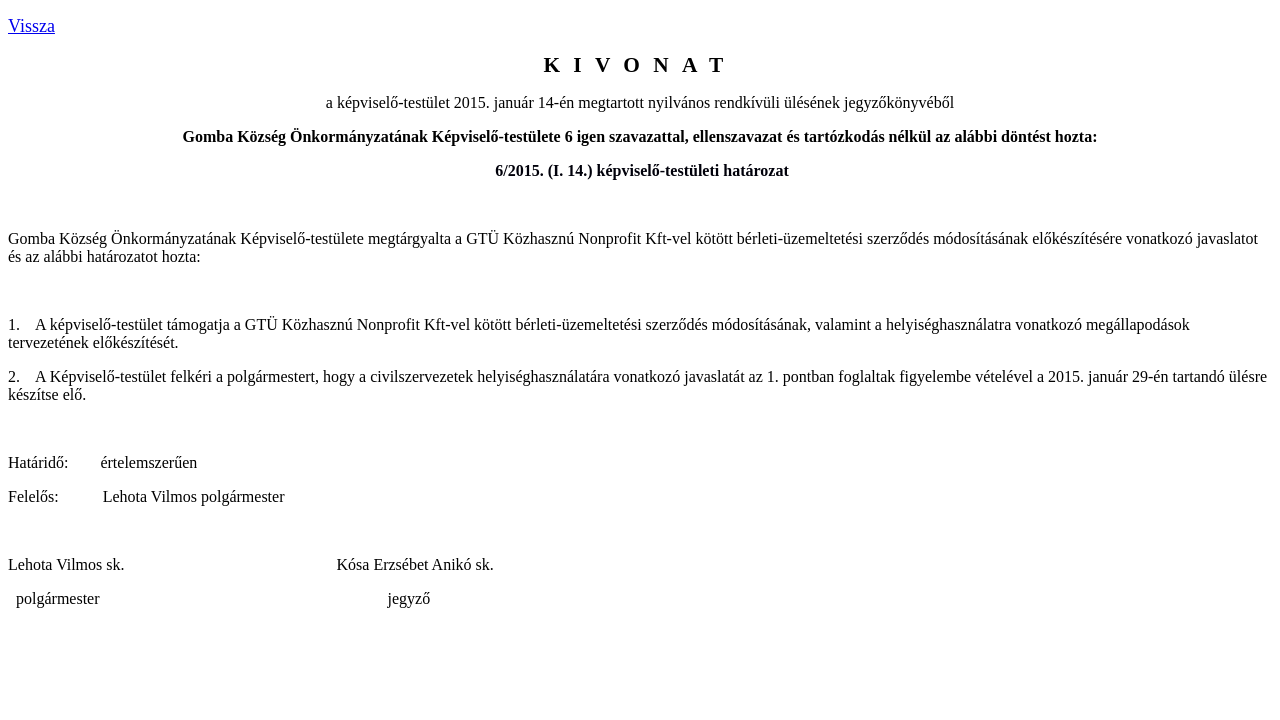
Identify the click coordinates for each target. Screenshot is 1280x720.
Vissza (31, 26)
